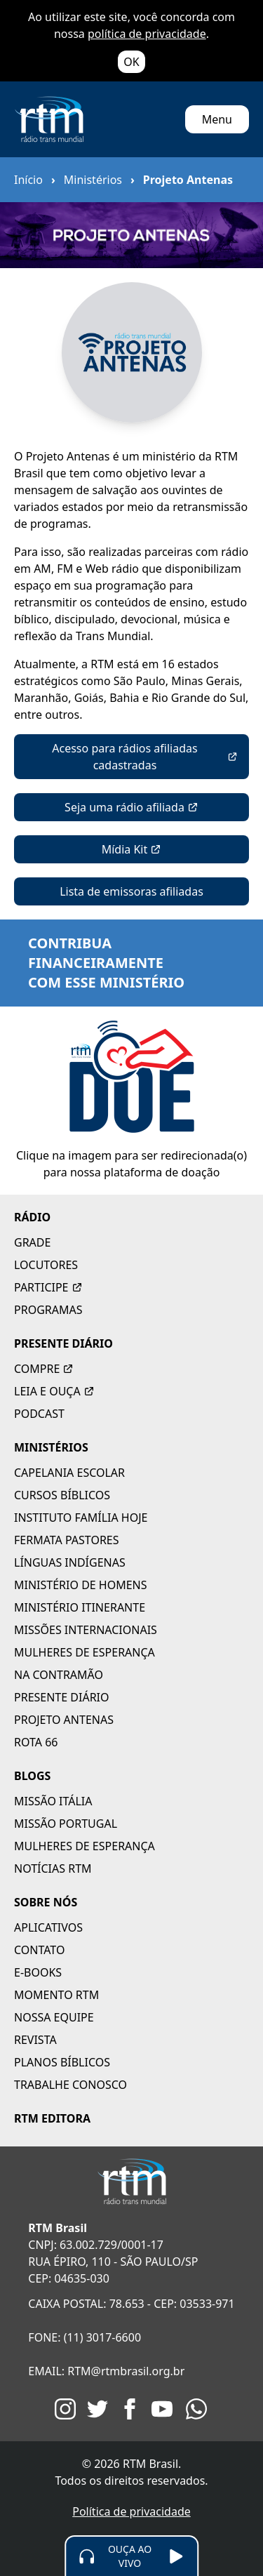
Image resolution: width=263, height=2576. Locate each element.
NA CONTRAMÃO (58, 1674)
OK (131, 61)
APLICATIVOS (48, 1927)
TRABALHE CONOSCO (70, 2084)
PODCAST (39, 1413)
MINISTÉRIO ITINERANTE (79, 1607)
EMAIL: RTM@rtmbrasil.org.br (106, 2371)
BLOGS (32, 1776)
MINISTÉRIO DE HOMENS (80, 1585)
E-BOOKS (38, 1972)
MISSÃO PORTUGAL (65, 1823)
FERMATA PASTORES (66, 1540)
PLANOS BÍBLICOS (62, 2062)
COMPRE (44, 1368)
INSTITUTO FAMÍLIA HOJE (80, 1517)
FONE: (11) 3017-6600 (84, 2337)
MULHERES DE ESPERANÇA (84, 1652)
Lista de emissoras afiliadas (131, 891)
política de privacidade (147, 33)
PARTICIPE (48, 1287)
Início (28, 179)
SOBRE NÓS (45, 1902)
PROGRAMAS (48, 1309)
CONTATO (39, 1950)
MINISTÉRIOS (51, 1447)
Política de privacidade (131, 2511)
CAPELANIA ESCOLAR (69, 1472)
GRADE (32, 1242)
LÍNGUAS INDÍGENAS (70, 1562)
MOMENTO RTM (56, 1995)
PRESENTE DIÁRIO (63, 1343)
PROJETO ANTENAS (64, 1719)
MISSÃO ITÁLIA (53, 1801)
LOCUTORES (46, 1265)
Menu (217, 119)
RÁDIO (32, 1217)
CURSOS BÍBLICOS (62, 1495)
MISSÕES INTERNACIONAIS (85, 1630)
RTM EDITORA (52, 2118)
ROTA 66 (36, 1742)
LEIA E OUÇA (54, 1391)
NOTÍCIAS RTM (53, 1868)
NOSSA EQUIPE (54, 2017)
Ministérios (93, 179)
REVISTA (35, 2039)
